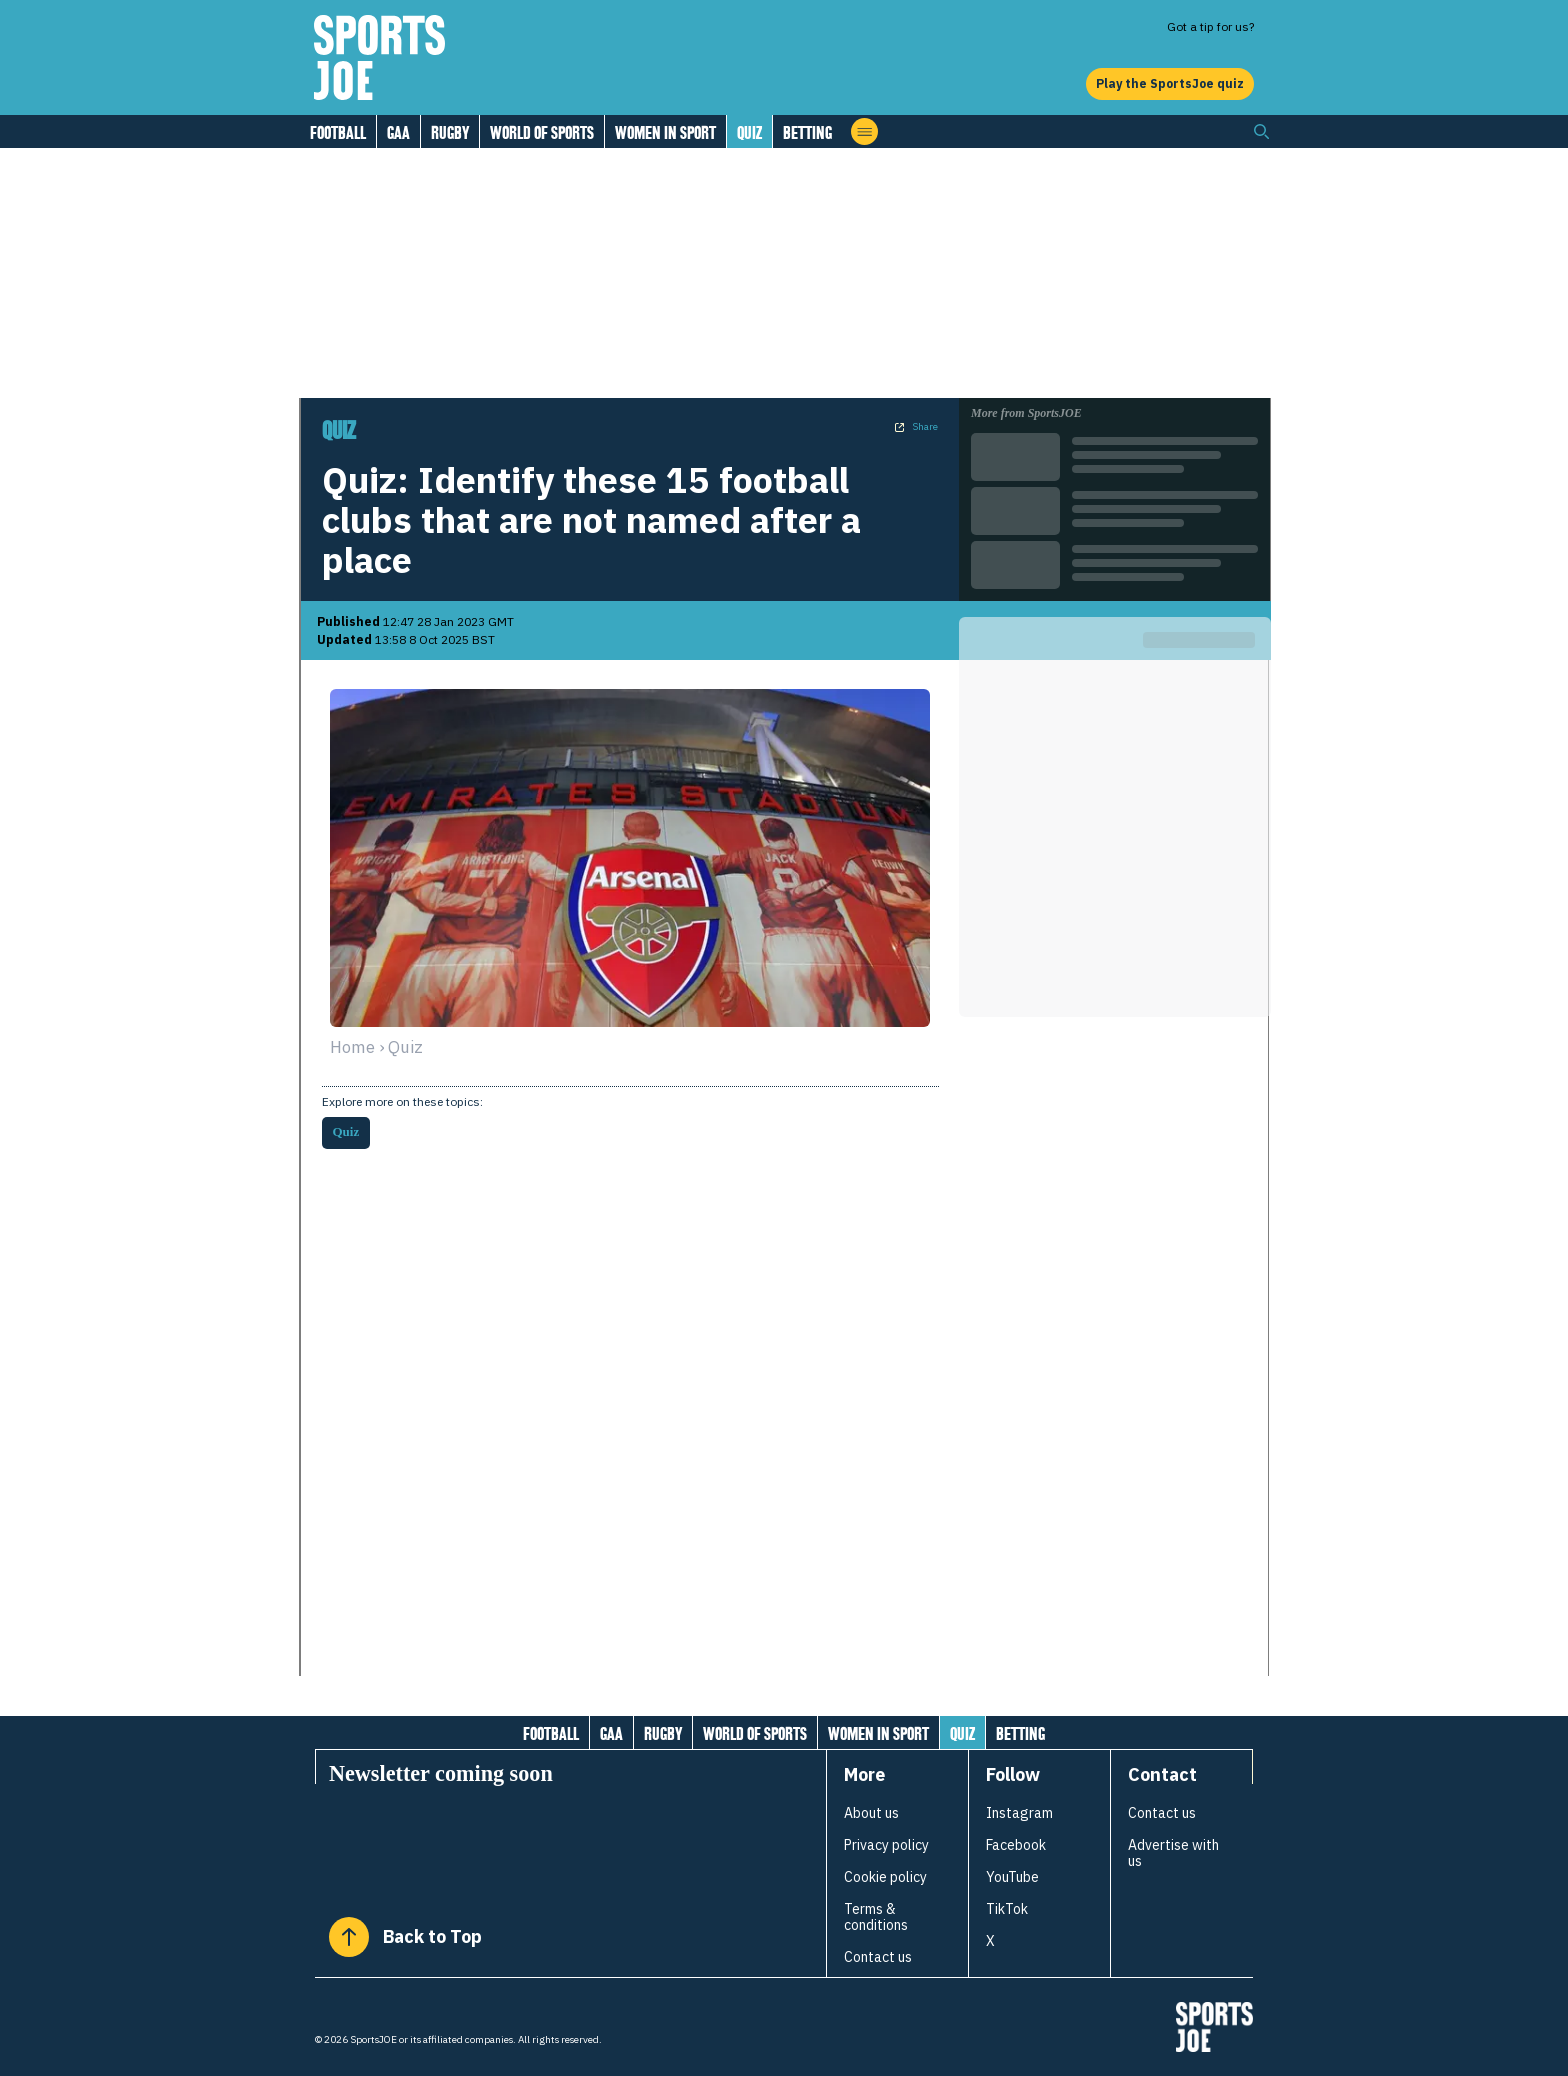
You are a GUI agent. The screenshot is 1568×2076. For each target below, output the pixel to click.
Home (352, 1047)
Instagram (1019, 1813)
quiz (405, 1047)
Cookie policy (885, 1877)
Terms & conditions (876, 1917)
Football (338, 132)
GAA (398, 132)
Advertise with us (1173, 1853)
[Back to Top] (349, 1937)
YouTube (1012, 1877)
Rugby (450, 132)
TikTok (1007, 1909)
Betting (807, 132)
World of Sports (542, 132)
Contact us (878, 1957)
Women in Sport (665, 132)
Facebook (1016, 1845)
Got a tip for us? (1210, 26)
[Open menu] (864, 131)
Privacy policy (886, 1845)
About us (871, 1813)
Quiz (749, 132)
